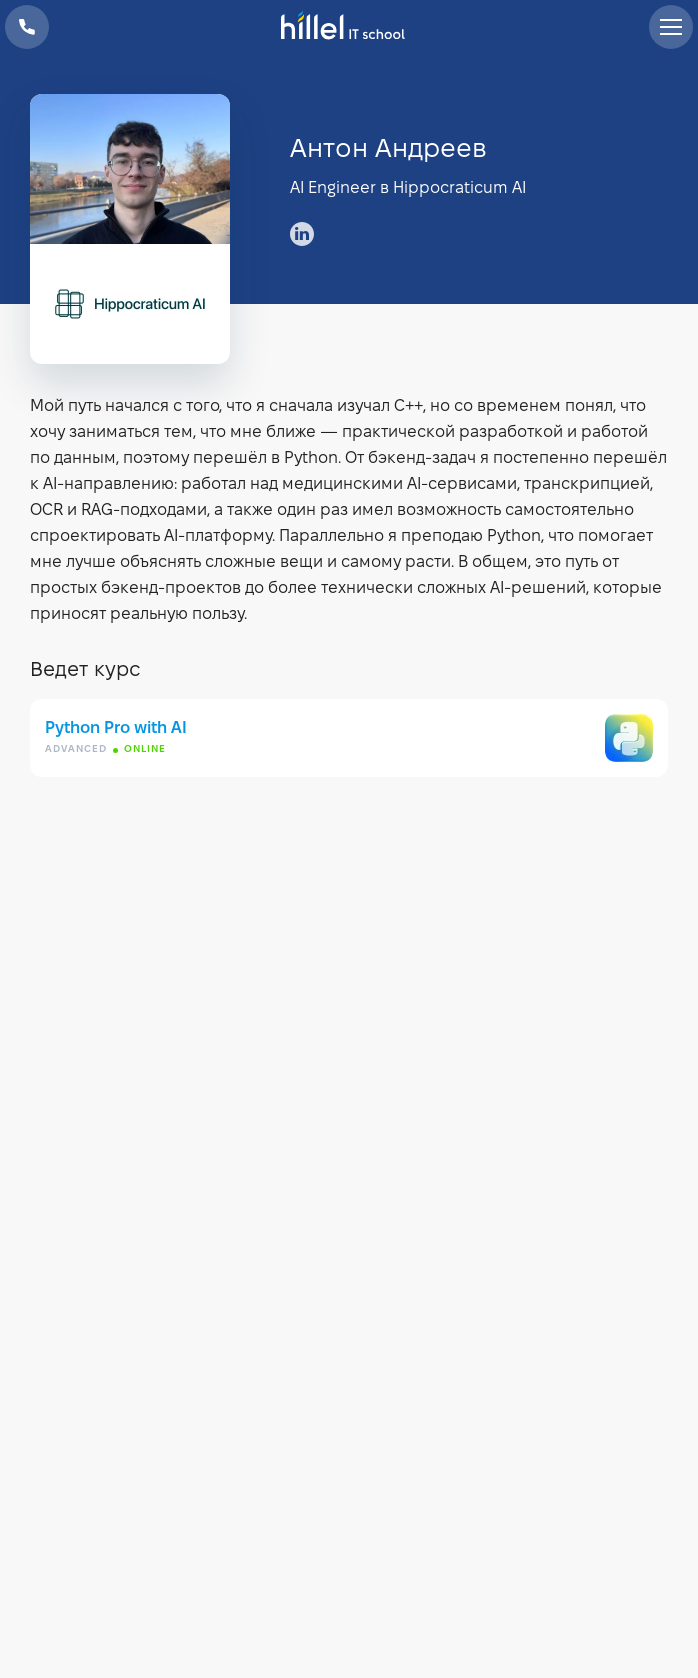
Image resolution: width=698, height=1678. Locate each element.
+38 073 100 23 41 (27, 27)
